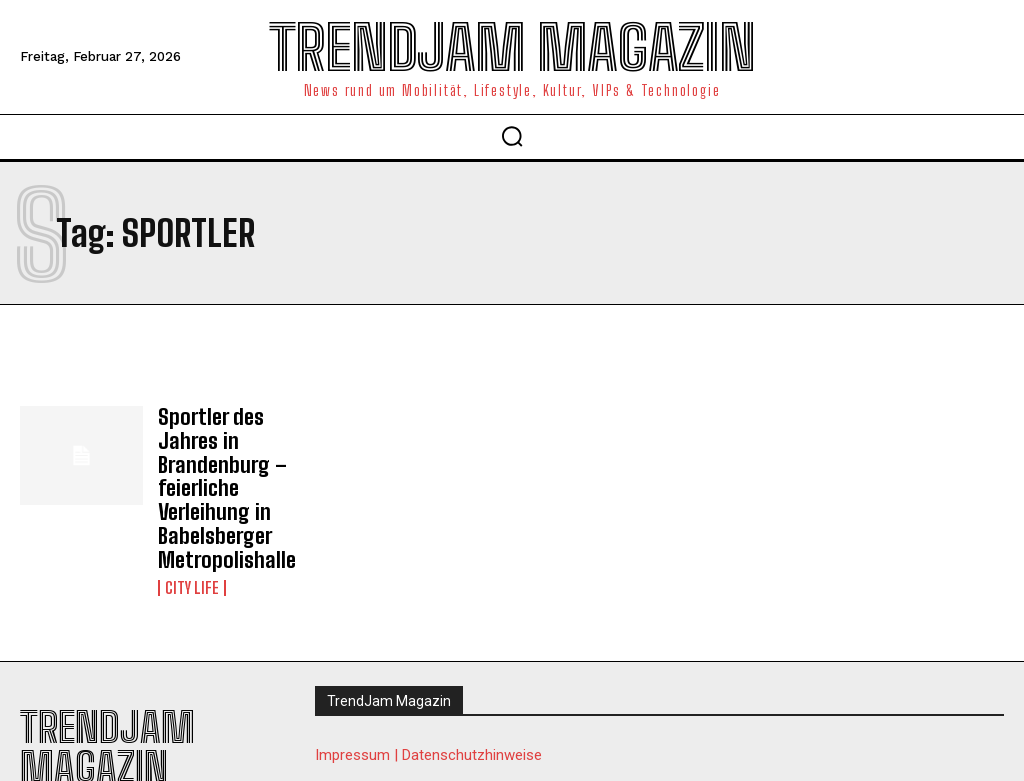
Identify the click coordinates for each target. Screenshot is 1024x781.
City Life (192, 532)
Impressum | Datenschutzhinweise (428, 699)
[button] (512, 136)
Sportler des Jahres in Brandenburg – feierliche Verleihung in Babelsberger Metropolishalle (240, 461)
